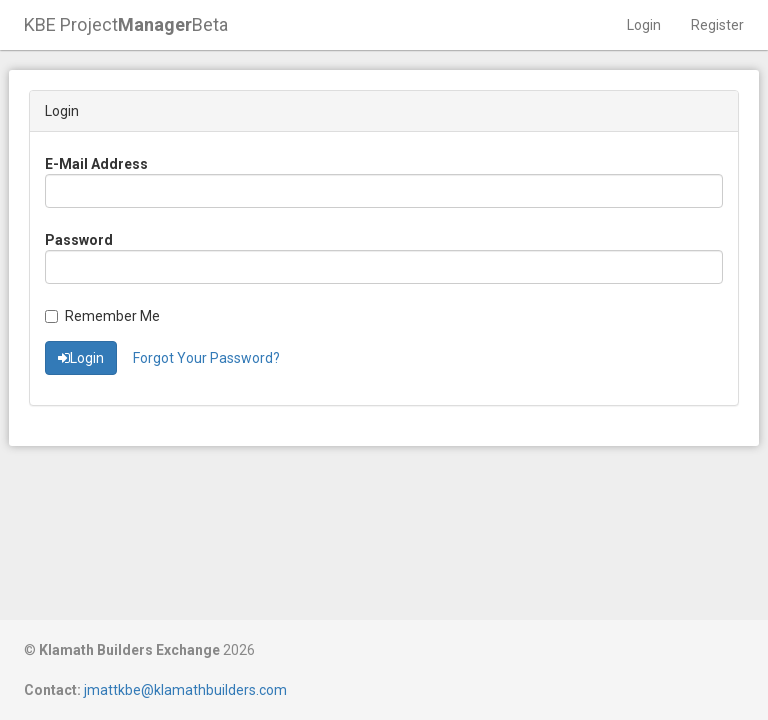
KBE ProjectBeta (126, 24)
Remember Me (102, 316)
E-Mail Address (96, 164)
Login (644, 25)
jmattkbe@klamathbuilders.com (185, 690)
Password (79, 240)
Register (717, 25)
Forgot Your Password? (206, 358)
